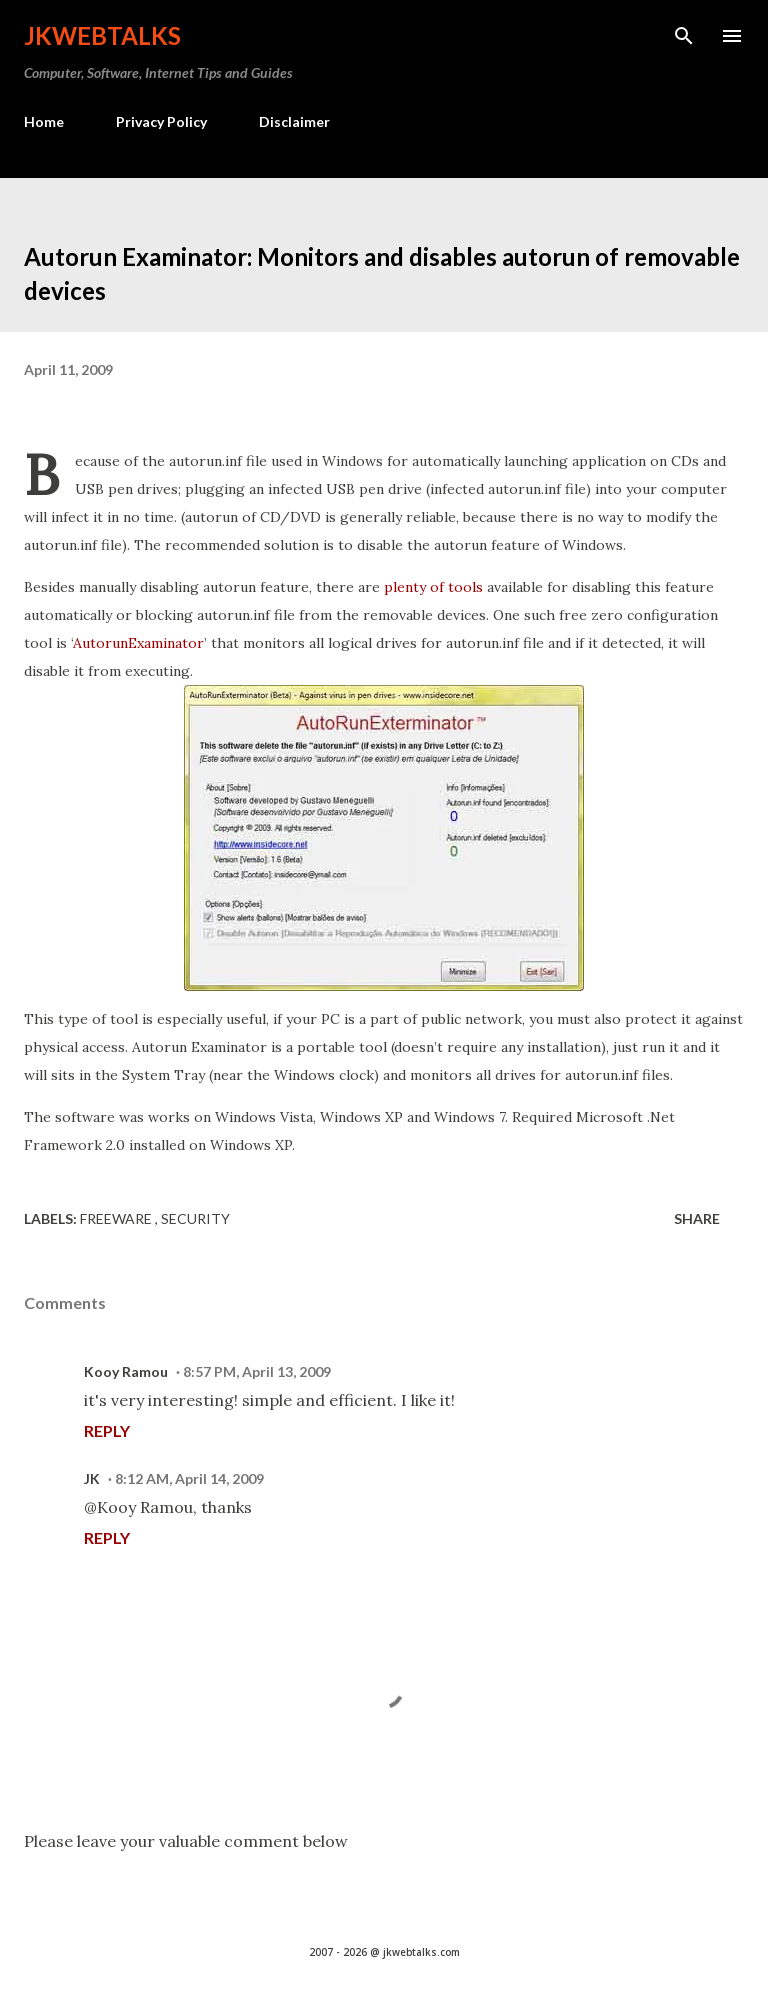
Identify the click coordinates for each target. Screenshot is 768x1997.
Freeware (117, 1218)
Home (44, 121)
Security (195, 1218)
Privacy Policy (161, 121)
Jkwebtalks (102, 35)
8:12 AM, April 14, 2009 (189, 1478)
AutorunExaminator (138, 643)
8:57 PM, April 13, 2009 (257, 1371)
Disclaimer (294, 121)
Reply (107, 1430)
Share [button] (697, 1218)
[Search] (684, 36)
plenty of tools (433, 587)
